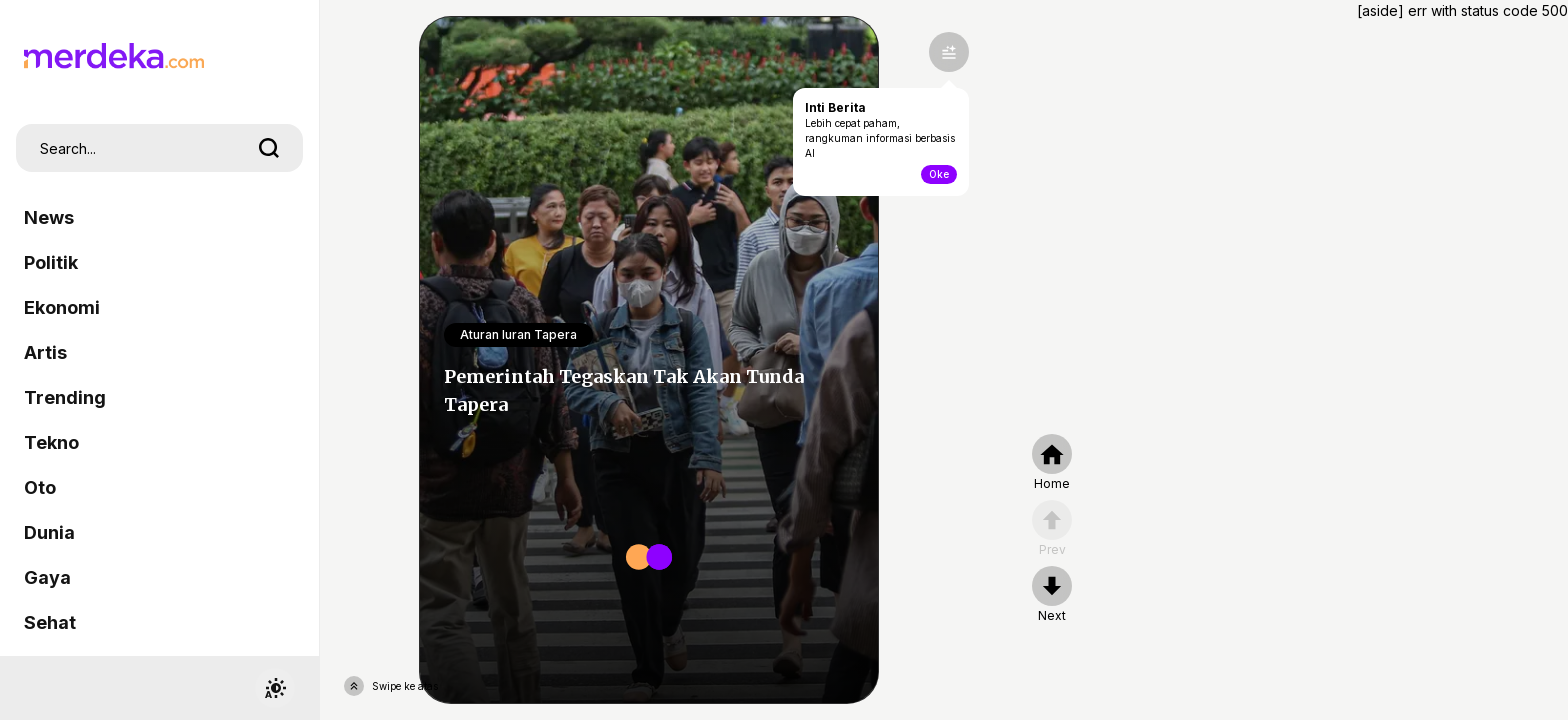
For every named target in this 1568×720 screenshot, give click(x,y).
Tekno (51, 442)
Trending (65, 397)
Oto (40, 487)
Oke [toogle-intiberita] (939, 174)
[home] (1052, 463)
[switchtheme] (275, 688)
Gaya (47, 577)
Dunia (49, 532)
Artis (45, 352)
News (49, 217)
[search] (269, 148)
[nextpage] (1052, 595)
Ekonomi (62, 307)
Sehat (50, 622)
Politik (51, 262)
